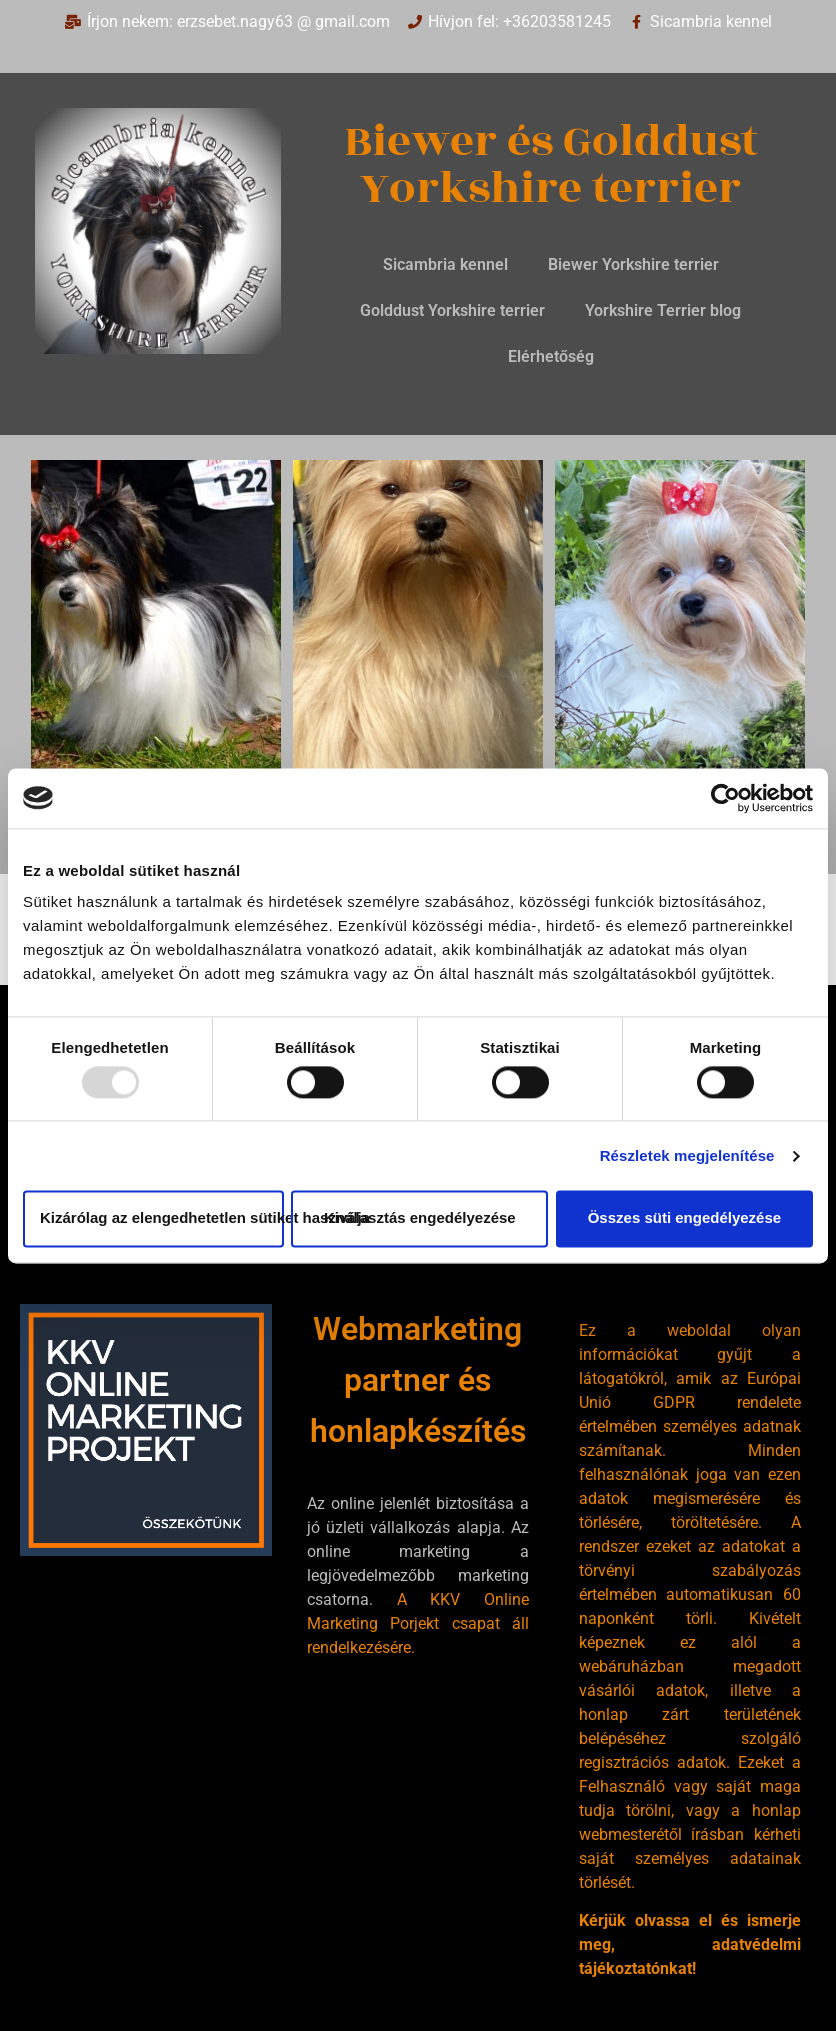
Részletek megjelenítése (687, 1155)
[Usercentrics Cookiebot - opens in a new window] (725, 798)
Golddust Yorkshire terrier (452, 310)
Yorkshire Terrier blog (663, 310)
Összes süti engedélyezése (684, 1218)
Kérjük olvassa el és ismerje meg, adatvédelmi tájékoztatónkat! (690, 1944)
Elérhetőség (551, 356)
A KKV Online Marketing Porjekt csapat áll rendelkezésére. (418, 1623)
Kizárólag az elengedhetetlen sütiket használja (162, 1218)
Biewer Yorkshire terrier (633, 264)
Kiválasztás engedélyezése (420, 1218)
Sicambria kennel (445, 264)
